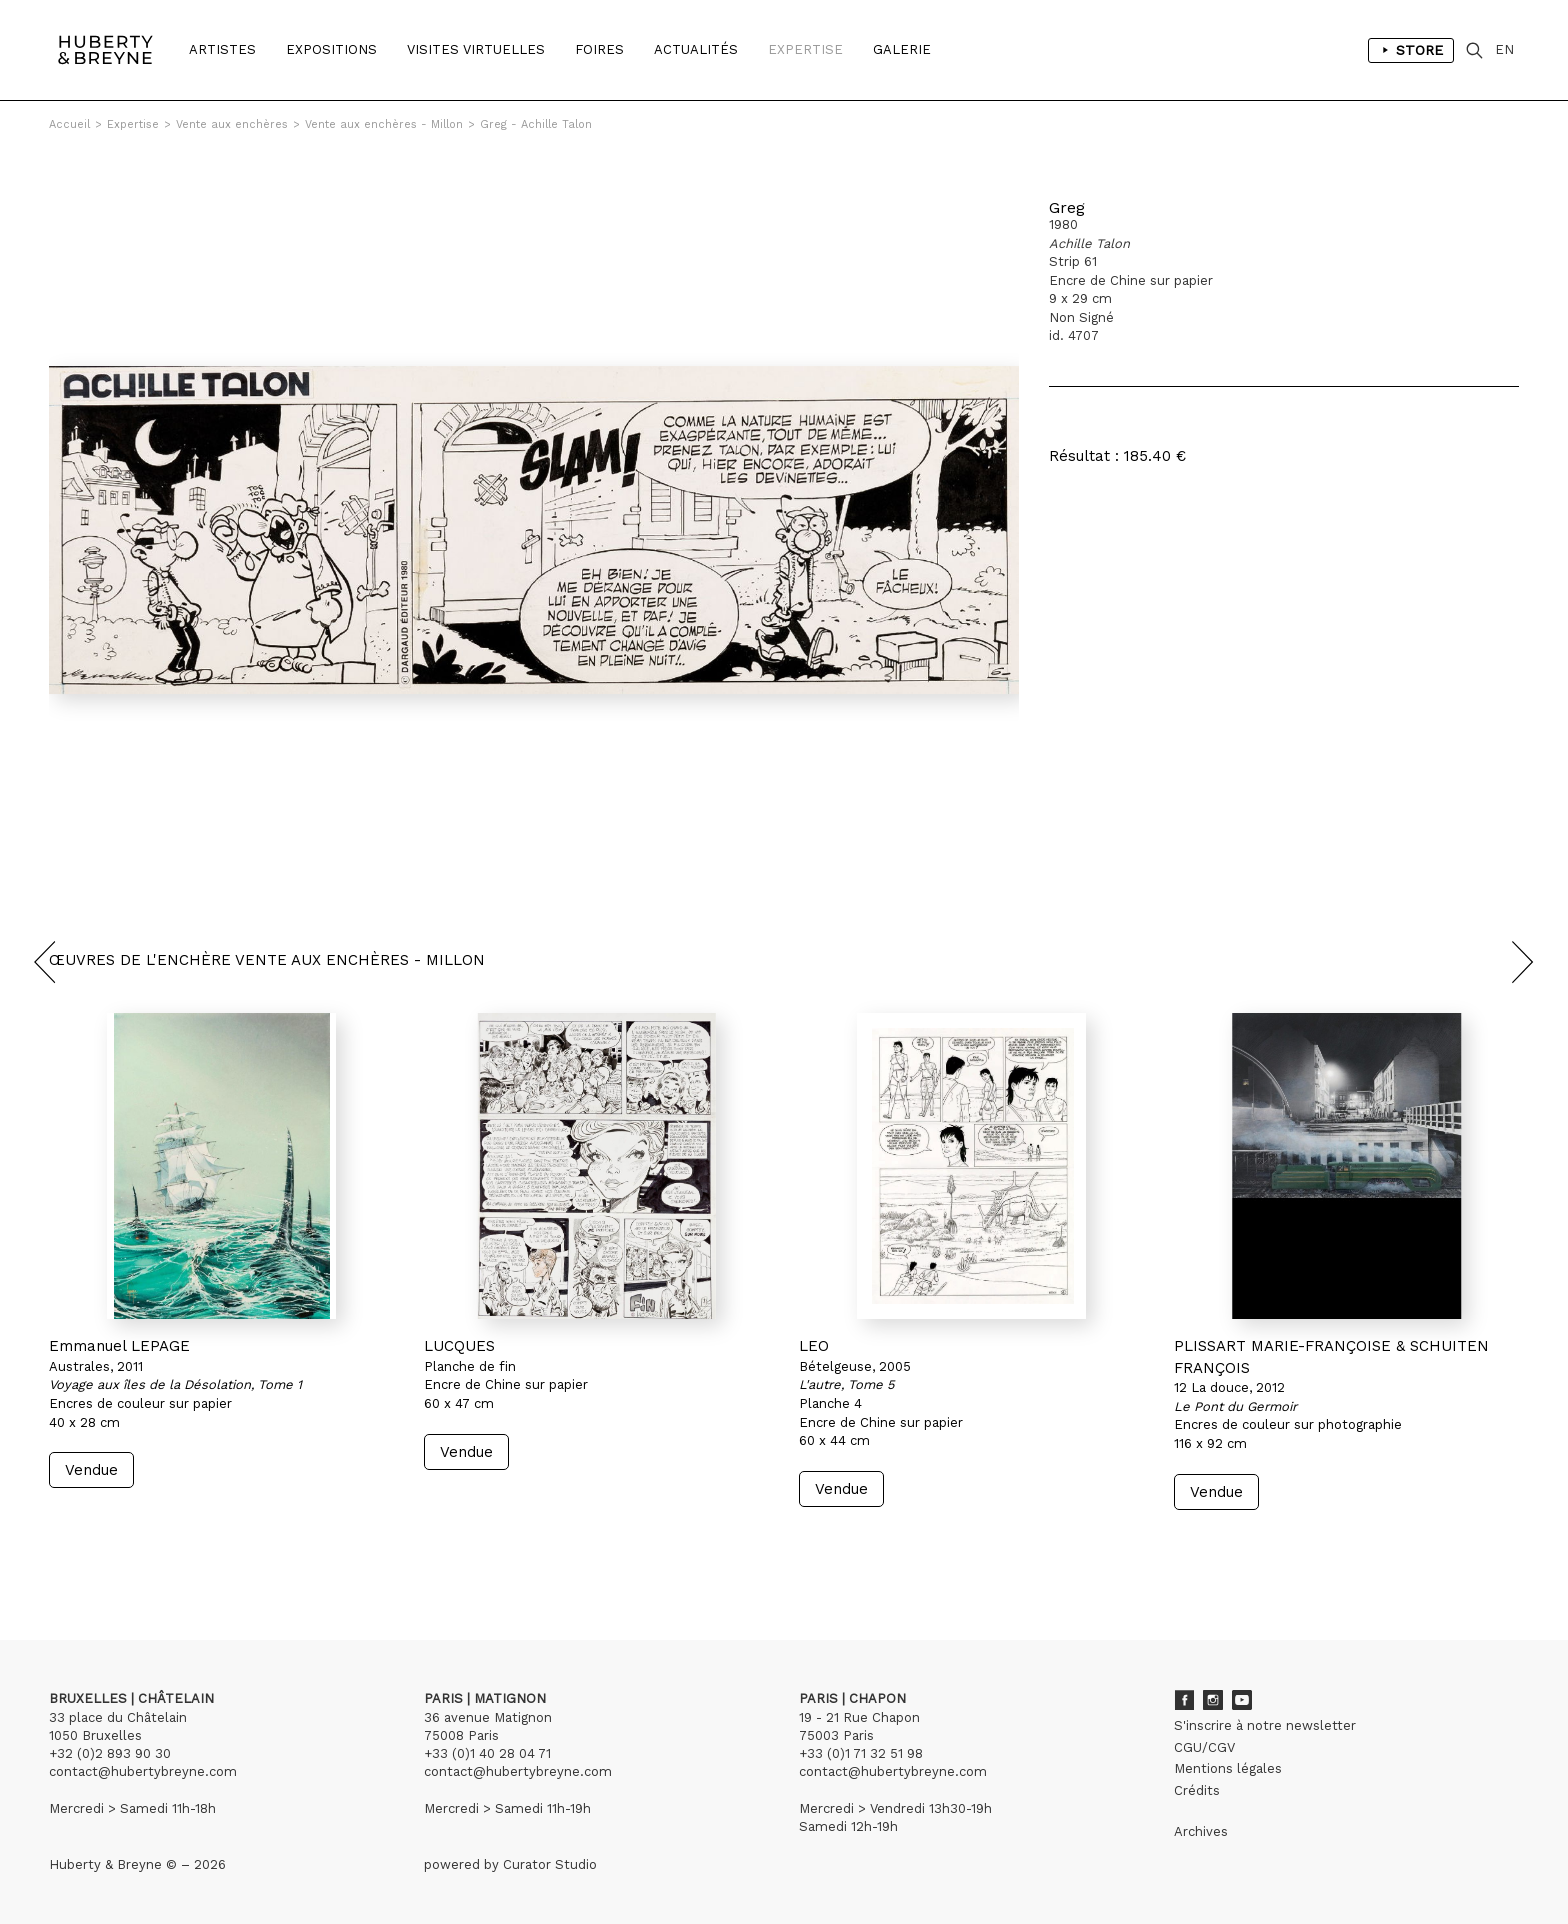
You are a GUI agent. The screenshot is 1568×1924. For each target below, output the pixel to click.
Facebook (1184, 1700)
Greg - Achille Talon (536, 124)
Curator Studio (550, 1864)
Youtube (1242, 1700)
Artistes (222, 49)
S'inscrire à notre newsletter (1265, 1725)
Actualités (696, 49)
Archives (1201, 1831)
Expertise (805, 49)
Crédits (1197, 1790)
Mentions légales (1228, 1768)
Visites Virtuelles (476, 49)
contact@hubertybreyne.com (143, 1771)
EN (1504, 49)
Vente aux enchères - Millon (384, 124)
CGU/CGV (1204, 1747)
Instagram (1213, 1700)
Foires (599, 49)
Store (1411, 50)
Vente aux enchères (232, 124)
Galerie (902, 49)
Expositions (331, 49)
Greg (1067, 207)
